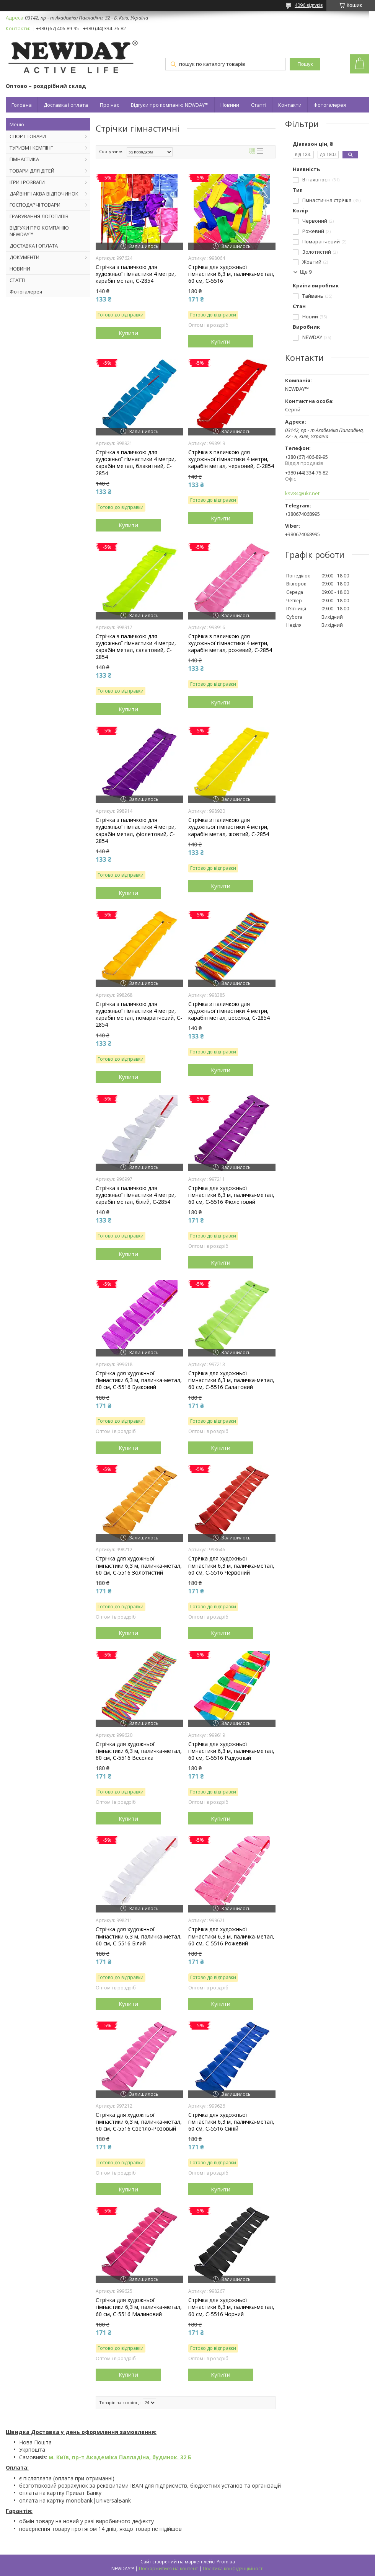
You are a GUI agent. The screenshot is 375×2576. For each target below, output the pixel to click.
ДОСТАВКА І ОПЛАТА (34, 245)
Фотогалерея (329, 104)
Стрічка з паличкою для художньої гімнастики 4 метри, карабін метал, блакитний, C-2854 (136, 463)
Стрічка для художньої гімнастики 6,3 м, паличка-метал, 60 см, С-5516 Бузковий (139, 1380)
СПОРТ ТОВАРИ (28, 136)
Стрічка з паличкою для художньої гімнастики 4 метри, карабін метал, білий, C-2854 (136, 1195)
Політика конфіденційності (233, 2568)
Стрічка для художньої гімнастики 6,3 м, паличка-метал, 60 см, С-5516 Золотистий (139, 1565)
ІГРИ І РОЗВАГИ (27, 182)
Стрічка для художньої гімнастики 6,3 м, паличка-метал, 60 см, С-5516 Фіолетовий (231, 1195)
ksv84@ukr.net (302, 493)
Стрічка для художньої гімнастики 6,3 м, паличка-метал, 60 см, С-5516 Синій (231, 2121)
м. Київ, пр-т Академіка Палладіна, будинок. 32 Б (120, 2457)
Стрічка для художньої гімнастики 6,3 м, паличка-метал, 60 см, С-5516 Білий (139, 1936)
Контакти (290, 104)
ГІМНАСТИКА (24, 159)
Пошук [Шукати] (305, 64)
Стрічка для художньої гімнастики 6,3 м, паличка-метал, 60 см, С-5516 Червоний (231, 1565)
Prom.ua (226, 2561)
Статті (258, 104)
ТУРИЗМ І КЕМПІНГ (31, 147)
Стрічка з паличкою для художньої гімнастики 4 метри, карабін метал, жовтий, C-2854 (228, 827)
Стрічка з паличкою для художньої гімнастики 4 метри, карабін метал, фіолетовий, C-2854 (136, 831)
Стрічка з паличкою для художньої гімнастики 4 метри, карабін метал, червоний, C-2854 (231, 459)
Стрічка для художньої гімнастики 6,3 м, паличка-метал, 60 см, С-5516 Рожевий (231, 1936)
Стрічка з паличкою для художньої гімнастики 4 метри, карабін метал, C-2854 (136, 274)
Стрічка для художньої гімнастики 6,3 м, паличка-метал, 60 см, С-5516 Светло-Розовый (139, 2121)
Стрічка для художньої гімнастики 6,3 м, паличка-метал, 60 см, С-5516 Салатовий (231, 1380)
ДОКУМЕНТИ (24, 257)
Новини (229, 104)
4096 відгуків (309, 5)
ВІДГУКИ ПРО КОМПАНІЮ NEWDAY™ (39, 231)
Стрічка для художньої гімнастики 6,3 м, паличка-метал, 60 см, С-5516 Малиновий (139, 2307)
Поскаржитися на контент (168, 2568)
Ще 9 (306, 272)
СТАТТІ (17, 280)
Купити (128, 333)
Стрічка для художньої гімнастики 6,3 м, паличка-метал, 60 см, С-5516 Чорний (231, 2307)
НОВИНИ (20, 268)
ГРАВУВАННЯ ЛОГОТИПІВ (39, 216)
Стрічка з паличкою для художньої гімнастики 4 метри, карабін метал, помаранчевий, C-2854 (139, 1015)
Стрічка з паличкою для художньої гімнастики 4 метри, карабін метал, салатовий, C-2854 (136, 647)
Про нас (109, 104)
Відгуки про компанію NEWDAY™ (170, 104)
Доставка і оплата (66, 104)
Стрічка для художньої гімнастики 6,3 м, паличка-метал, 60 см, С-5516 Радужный (231, 1751)
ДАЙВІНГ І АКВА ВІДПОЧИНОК (44, 193)
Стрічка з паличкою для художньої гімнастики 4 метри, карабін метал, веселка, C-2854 (229, 1011)
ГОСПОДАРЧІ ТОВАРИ (35, 204)
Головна (21, 104)
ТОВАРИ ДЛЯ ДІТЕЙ (32, 170)
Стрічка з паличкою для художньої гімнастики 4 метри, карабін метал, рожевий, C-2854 (230, 643)
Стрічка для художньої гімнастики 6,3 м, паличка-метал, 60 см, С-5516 (231, 274)
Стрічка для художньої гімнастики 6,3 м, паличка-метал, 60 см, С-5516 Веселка (139, 1751)
